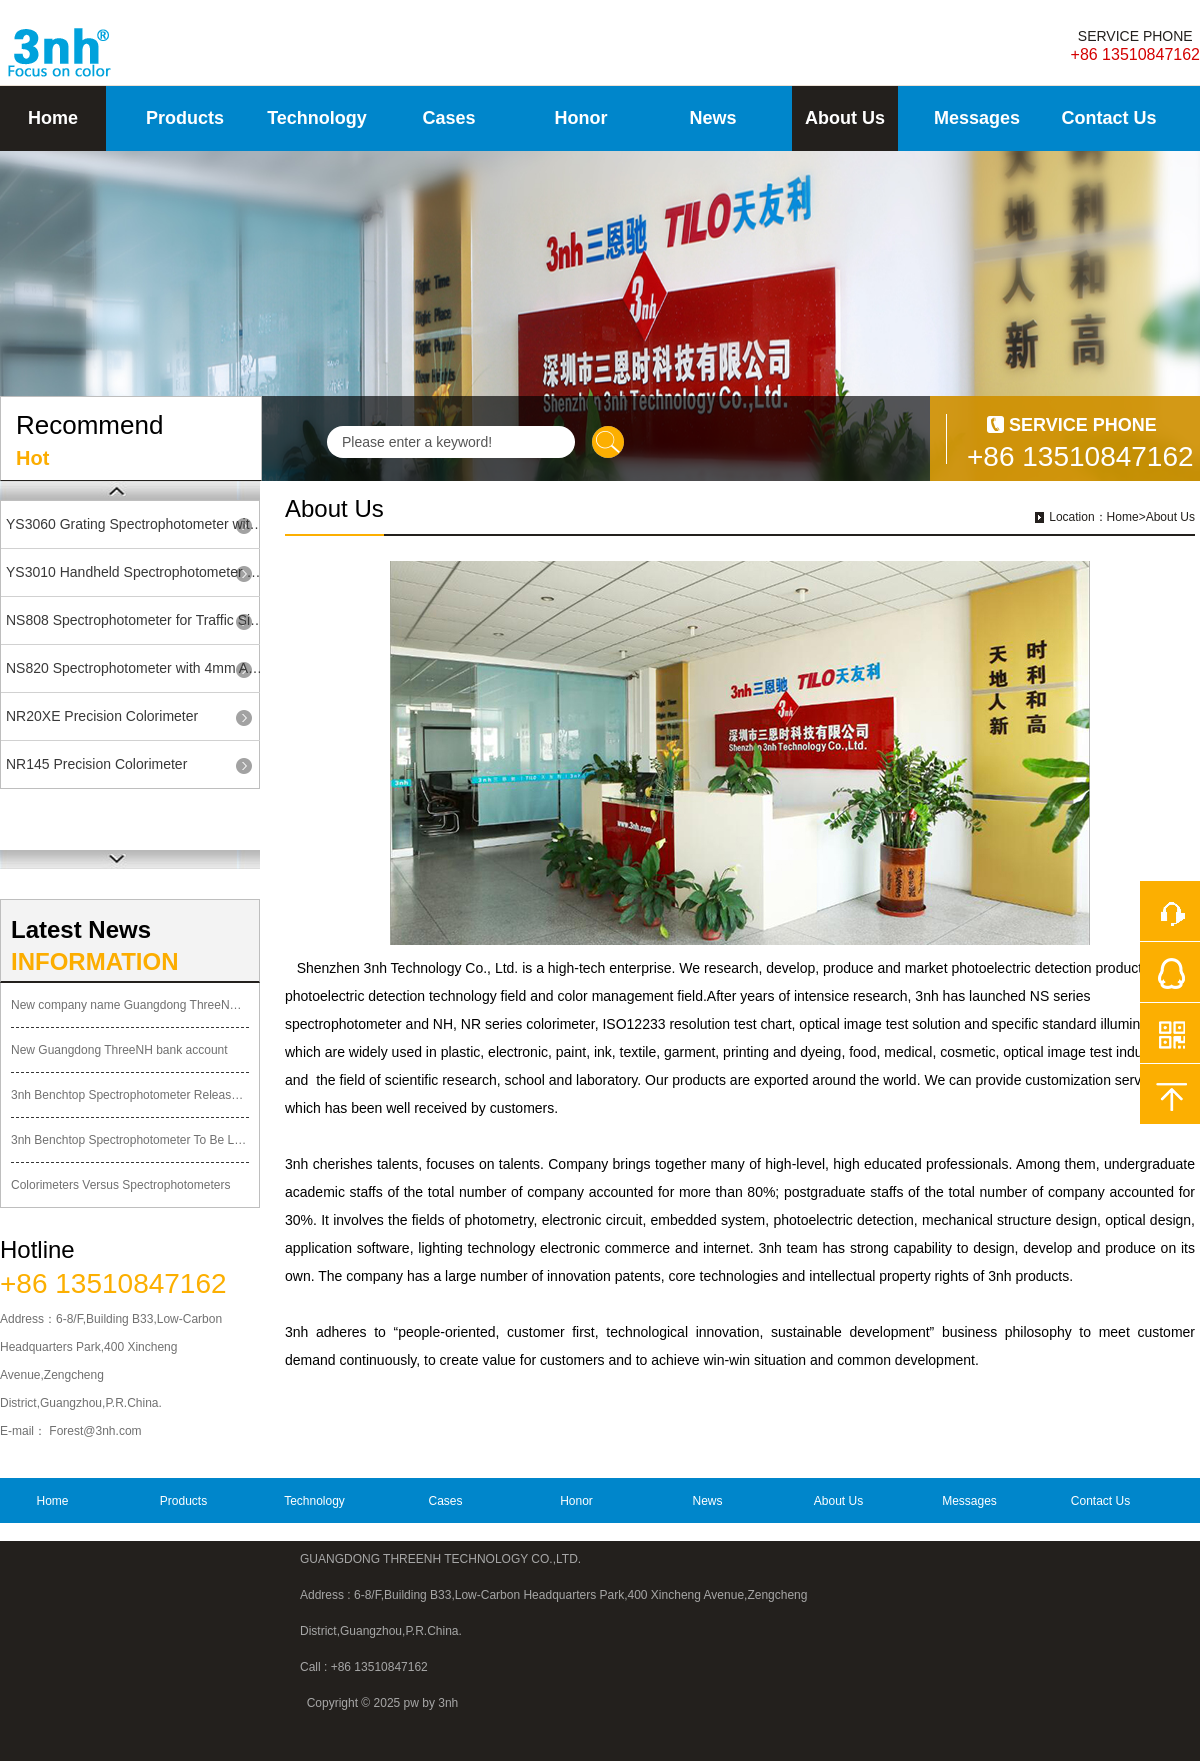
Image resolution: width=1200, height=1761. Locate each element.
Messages (977, 118)
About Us (845, 118)
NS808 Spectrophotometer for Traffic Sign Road (136, 620)
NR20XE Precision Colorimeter (102, 716)
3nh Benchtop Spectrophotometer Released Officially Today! (130, 1095)
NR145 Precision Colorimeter (96, 764)
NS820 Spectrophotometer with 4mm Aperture (136, 668)
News (712, 118)
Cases (448, 118)
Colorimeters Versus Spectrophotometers (120, 1185)
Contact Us (1108, 118)
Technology (317, 118)
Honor (581, 118)
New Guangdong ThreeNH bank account (119, 1050)
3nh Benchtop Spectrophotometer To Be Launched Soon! (130, 1140)
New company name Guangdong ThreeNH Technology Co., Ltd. (130, 1005)
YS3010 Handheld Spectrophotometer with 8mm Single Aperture (136, 572)
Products (185, 118)
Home (53, 118)
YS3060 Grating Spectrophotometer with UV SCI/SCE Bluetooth (136, 524)
